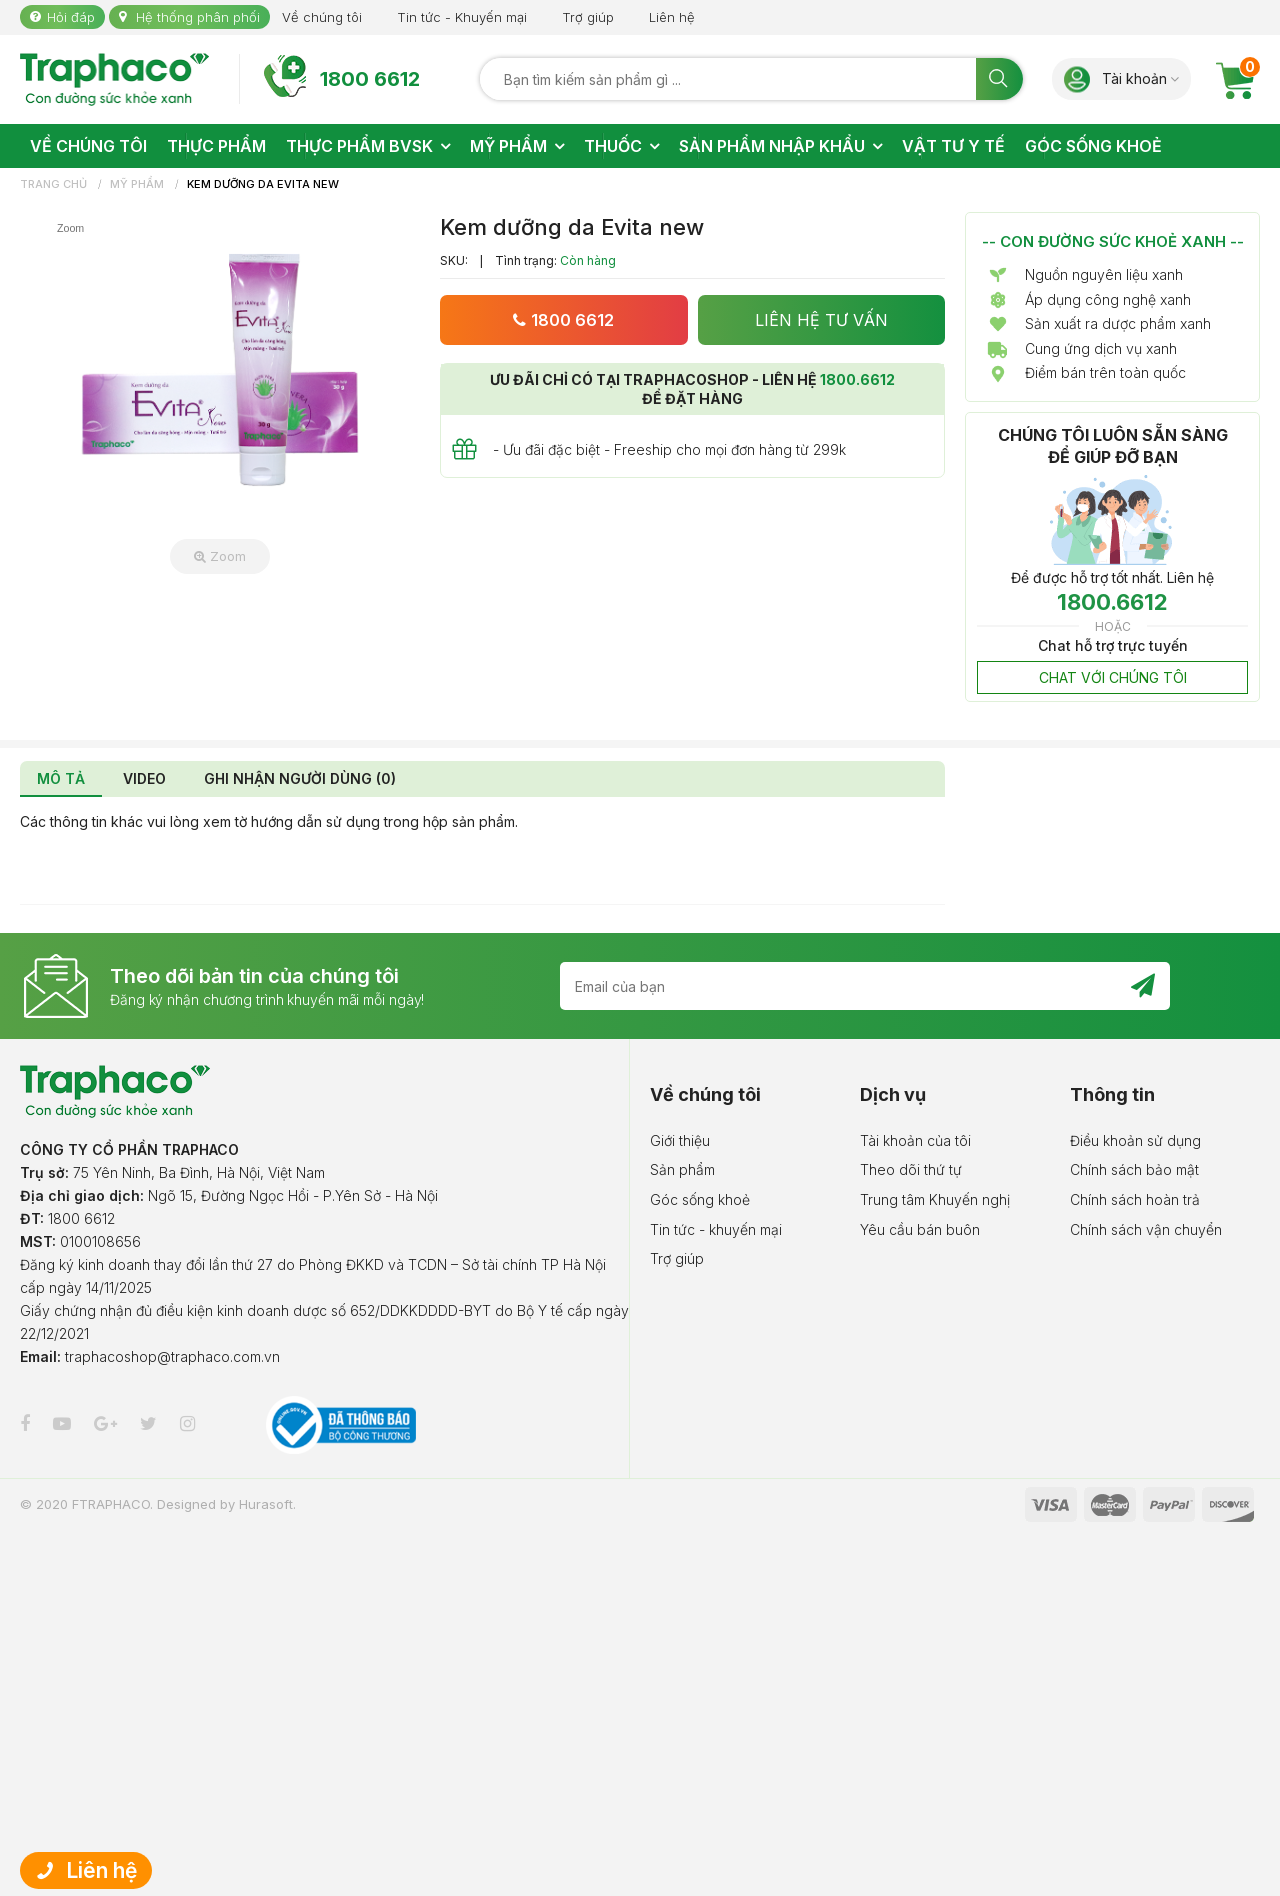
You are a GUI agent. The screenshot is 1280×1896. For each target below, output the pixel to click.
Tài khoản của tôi (915, 1140)
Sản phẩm (682, 1169)
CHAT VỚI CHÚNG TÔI (1113, 677)
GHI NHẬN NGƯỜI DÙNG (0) (300, 778)
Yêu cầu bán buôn (920, 1229)
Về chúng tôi (322, 17)
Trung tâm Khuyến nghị (935, 1199)
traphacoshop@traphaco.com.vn (172, 1356)
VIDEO (144, 778)
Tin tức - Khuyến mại (462, 17)
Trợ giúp (588, 17)
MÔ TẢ (61, 778)
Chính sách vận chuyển (1146, 1229)
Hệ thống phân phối (198, 17)
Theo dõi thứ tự (911, 1169)
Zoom (220, 556)
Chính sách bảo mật (1134, 1169)
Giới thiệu (680, 1140)
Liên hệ (672, 17)
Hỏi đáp (71, 17)
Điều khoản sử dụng (1135, 1140)
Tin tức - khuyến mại (716, 1229)
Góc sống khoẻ (700, 1199)
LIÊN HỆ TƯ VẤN (821, 320)
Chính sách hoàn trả (1135, 1199)
